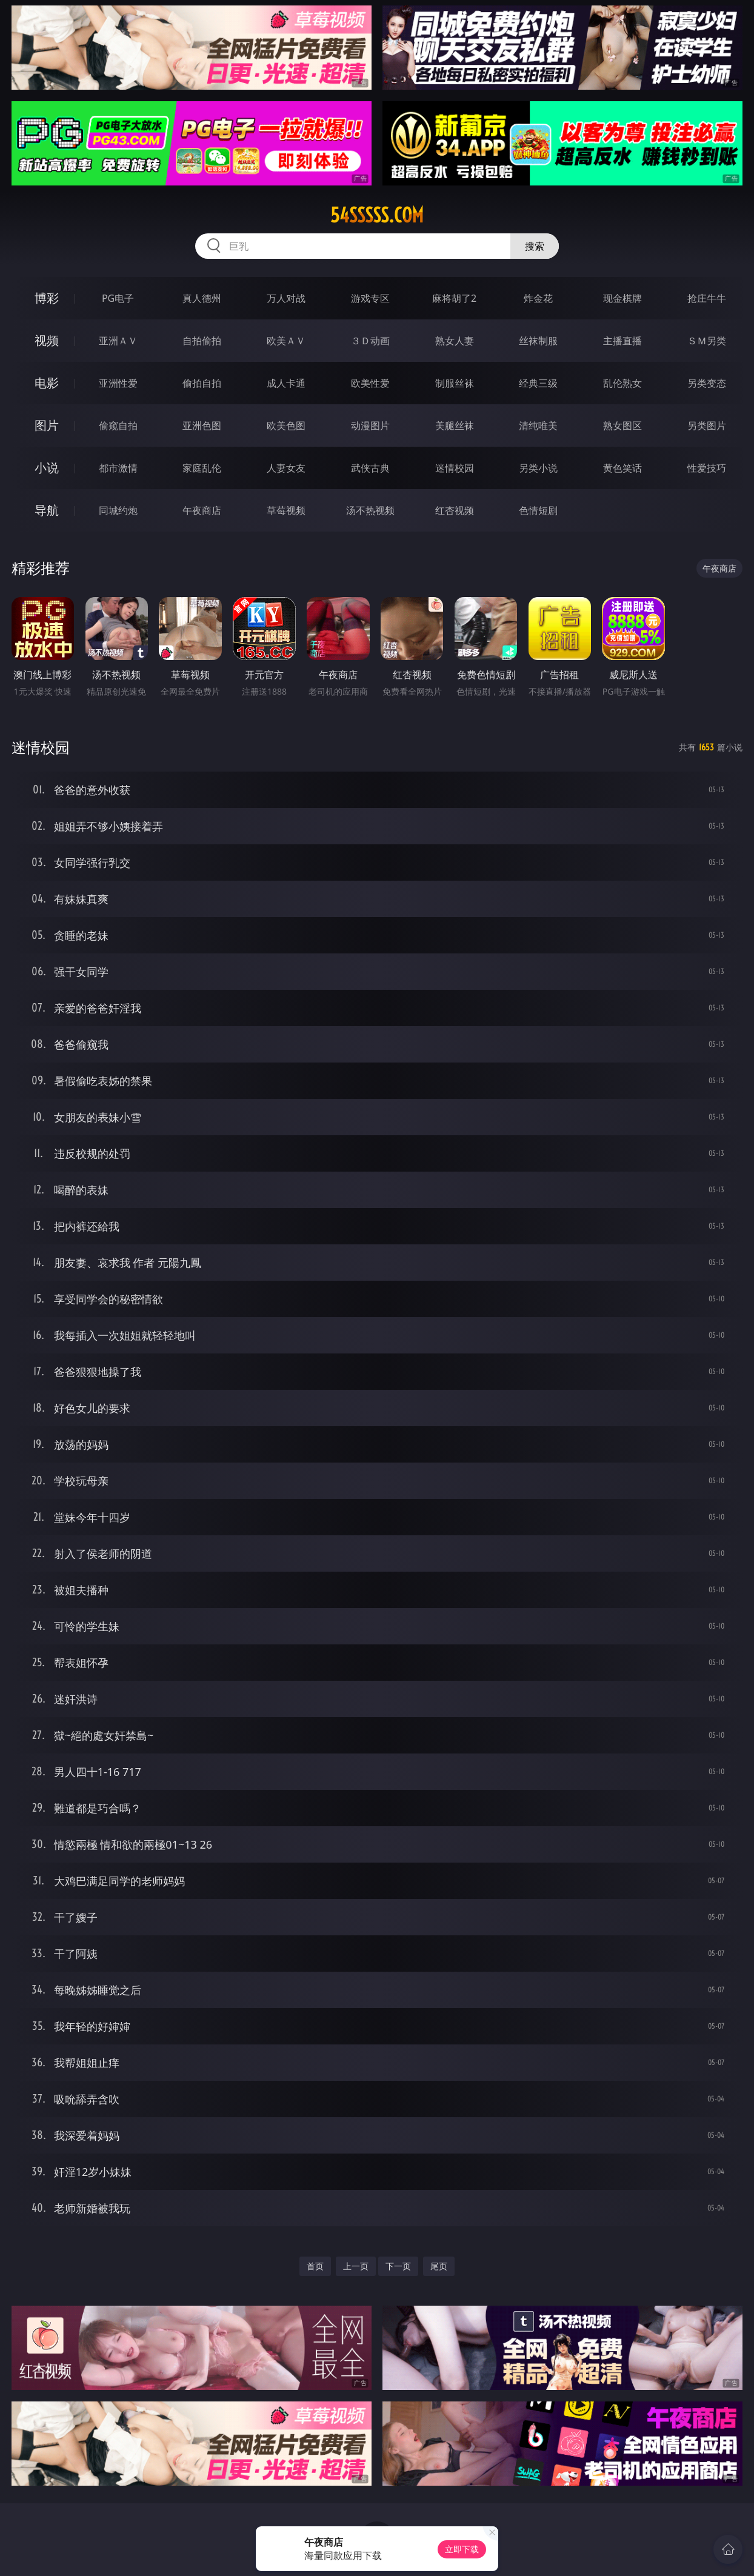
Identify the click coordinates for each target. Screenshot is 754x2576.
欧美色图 (286, 425)
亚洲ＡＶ (118, 340)
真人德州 (201, 298)
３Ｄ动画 (370, 340)
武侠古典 (370, 468)
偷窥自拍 (118, 425)
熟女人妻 (454, 340)
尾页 (438, 2266)
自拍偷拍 (201, 340)
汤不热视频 (370, 510)
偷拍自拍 (201, 383)
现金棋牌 (622, 298)
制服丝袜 (454, 383)
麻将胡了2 (454, 298)
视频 (47, 340)
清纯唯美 (538, 425)
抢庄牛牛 (706, 298)
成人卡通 (286, 383)
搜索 (534, 246)
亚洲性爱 (118, 383)
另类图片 (706, 425)
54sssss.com (377, 215)
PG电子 (118, 298)
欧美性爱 (370, 383)
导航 (47, 510)
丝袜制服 (538, 340)
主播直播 (622, 340)
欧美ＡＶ (286, 340)
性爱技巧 (706, 468)
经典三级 (538, 383)
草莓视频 (286, 510)
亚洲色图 (201, 425)
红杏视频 (454, 510)
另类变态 (706, 383)
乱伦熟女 (622, 383)
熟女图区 (622, 425)
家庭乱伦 (201, 468)
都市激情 (118, 468)
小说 (47, 467)
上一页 (356, 2266)
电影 (47, 383)
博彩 (47, 298)
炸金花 (538, 298)
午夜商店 (201, 510)
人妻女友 (286, 468)
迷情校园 (454, 468)
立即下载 (462, 2549)
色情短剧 (538, 510)
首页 (315, 2266)
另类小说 (538, 468)
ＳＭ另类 (706, 340)
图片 (47, 425)
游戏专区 (370, 298)
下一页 (398, 2266)
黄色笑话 (622, 468)
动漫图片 (370, 425)
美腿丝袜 (454, 425)
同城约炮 (118, 510)
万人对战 (286, 298)
